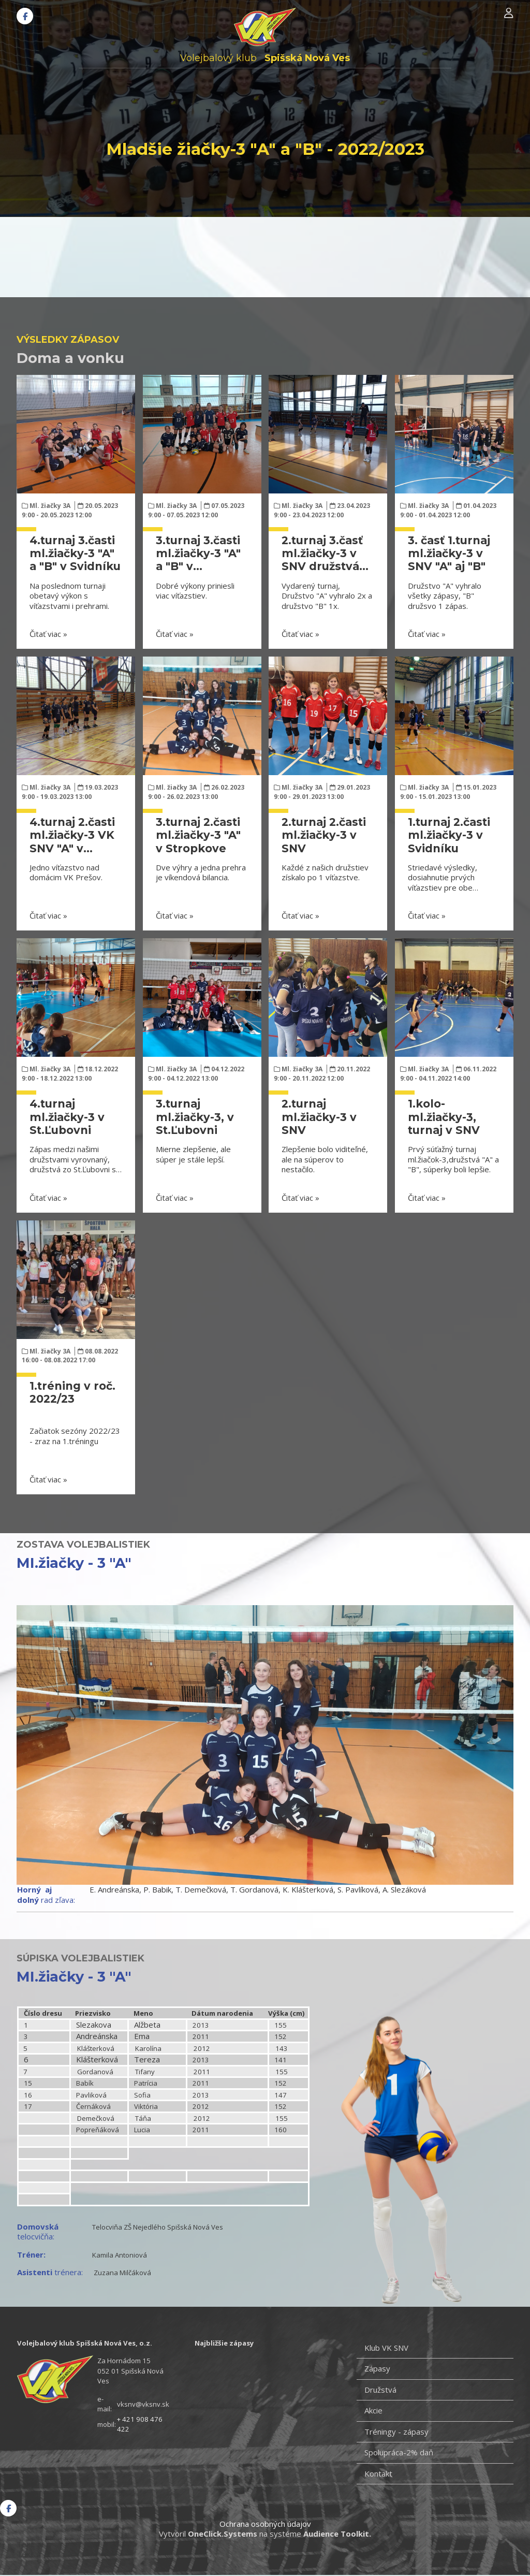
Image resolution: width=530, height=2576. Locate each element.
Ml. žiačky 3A (50, 505)
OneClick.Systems (222, 2533)
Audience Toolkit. (337, 2533)
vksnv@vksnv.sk (143, 2404)
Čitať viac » (48, 633)
